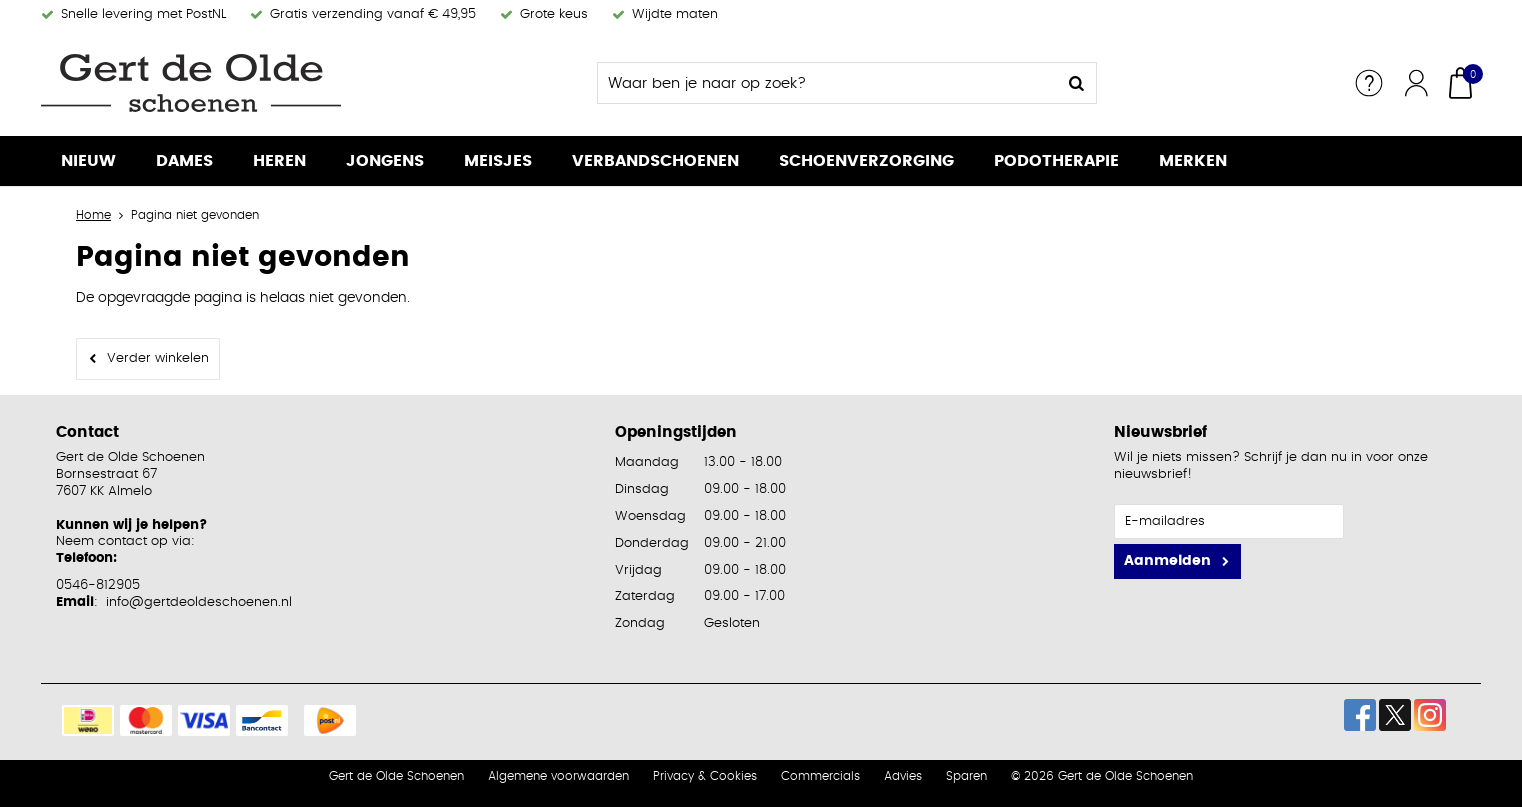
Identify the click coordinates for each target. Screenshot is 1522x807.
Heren (279, 161)
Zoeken (1076, 83)
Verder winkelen (158, 358)
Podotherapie (1056, 161)
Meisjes (498, 161)
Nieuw (88, 161)
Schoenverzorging (866, 161)
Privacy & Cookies (705, 776)
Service (1369, 83)
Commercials (820, 776)
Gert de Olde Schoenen (396, 776)
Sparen (966, 776)
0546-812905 (98, 585)
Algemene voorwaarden (558, 776)
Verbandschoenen (655, 161)
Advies (903, 776)
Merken (1193, 161)
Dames (184, 161)
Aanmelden (1167, 561)
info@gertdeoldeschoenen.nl (199, 602)
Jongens (385, 161)
